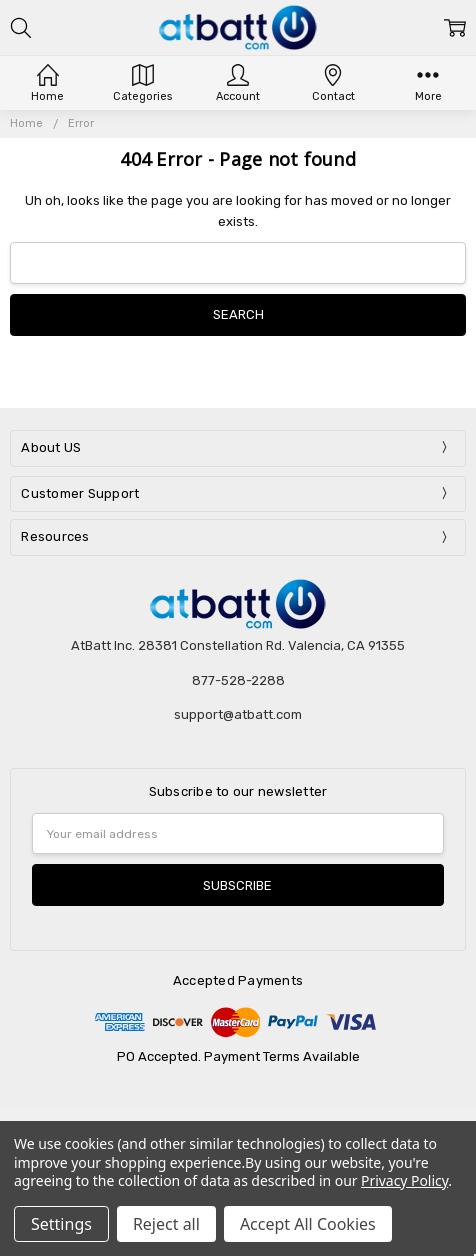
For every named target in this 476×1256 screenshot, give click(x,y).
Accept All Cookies (308, 1224)
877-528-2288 (238, 680)
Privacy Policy (404, 1180)
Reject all (166, 1224)
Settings (61, 1224)
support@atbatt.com (238, 714)
